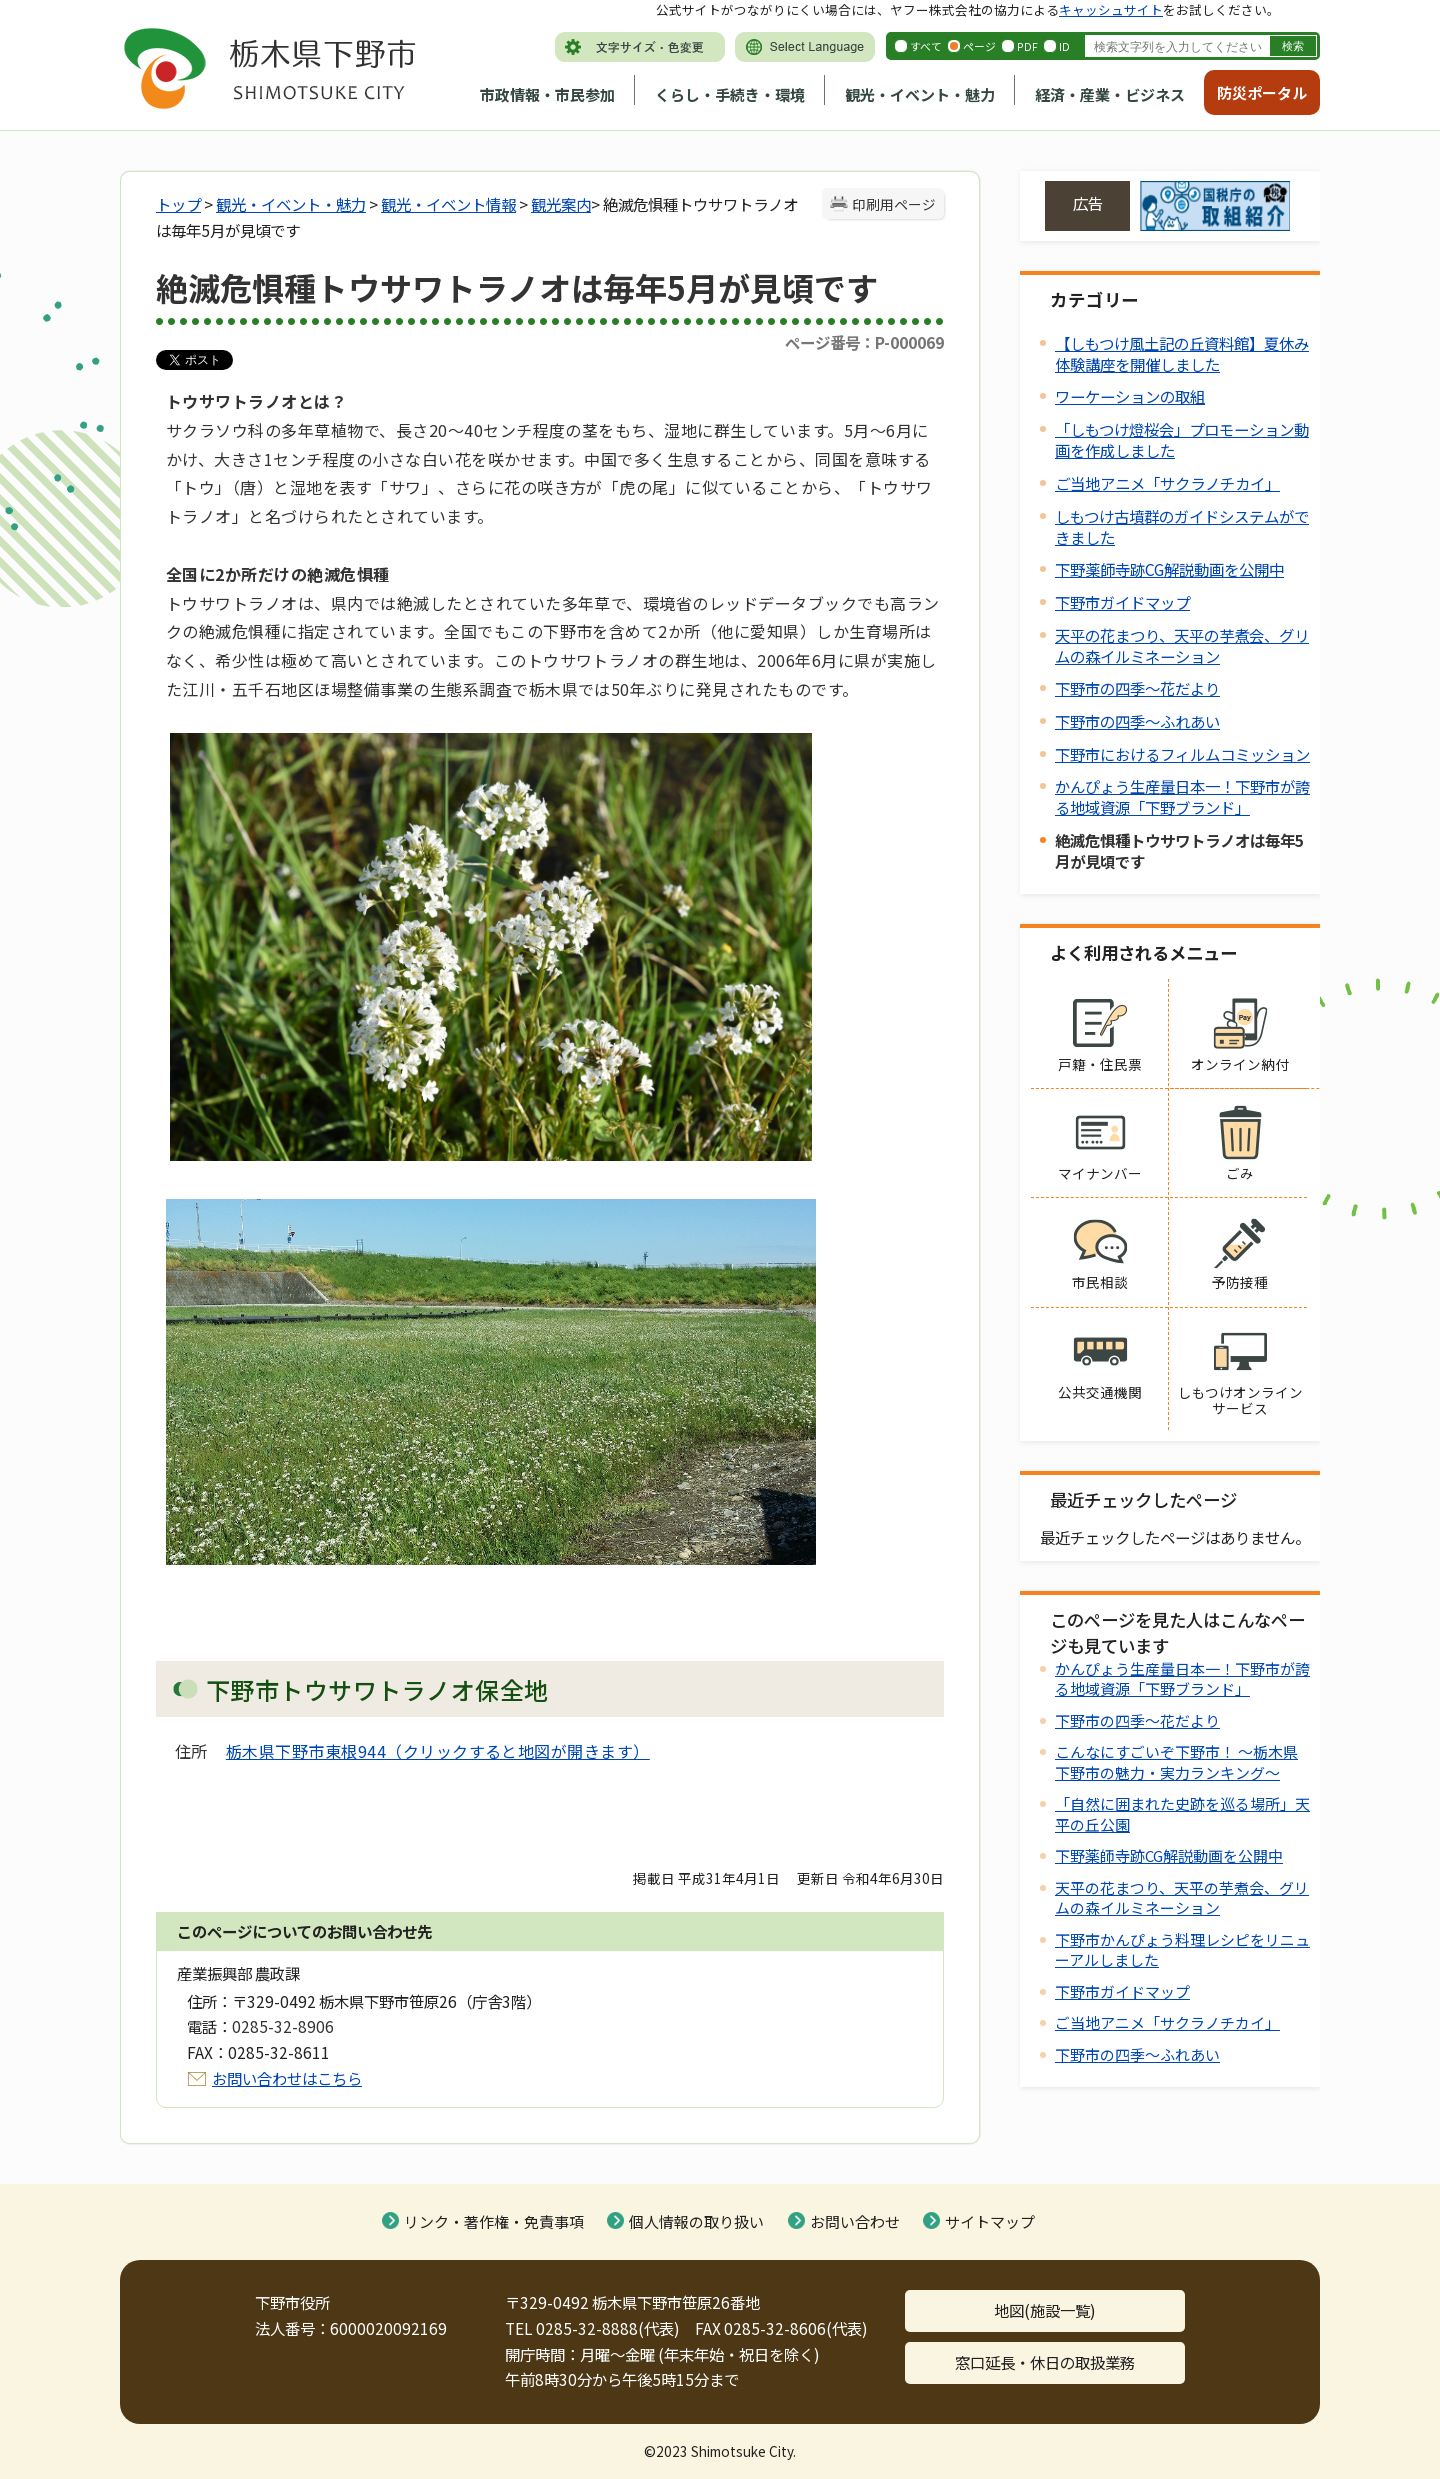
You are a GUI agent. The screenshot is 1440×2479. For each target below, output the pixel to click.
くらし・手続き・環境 (730, 94)
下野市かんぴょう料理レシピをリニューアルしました (1182, 1949)
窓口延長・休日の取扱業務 (1045, 2362)
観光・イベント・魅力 (920, 94)
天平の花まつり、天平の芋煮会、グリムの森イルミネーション (1182, 645)
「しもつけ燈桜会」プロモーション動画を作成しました (1182, 439)
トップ (178, 204)
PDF (1027, 46)
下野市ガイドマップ (1122, 602)
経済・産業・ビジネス (1110, 94)
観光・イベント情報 (448, 204)
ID (1064, 46)
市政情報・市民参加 (547, 94)
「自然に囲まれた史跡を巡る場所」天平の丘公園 (1182, 1813)
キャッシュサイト (1111, 9)
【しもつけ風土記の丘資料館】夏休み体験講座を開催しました (1182, 353)
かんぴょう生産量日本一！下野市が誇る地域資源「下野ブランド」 (1182, 796)
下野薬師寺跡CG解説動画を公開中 (1169, 569)
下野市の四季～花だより (1137, 688)
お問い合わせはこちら (287, 2078)
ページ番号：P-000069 (864, 342)
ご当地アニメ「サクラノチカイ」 (1167, 483)
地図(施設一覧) (1045, 2310)
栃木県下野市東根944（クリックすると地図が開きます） (438, 1751)
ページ (979, 46)
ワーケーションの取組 (1130, 396)
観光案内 (561, 204)
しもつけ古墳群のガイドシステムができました (1182, 526)
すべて (926, 46)
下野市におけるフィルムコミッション (1182, 754)
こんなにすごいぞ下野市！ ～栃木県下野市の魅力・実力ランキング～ (1176, 1761)
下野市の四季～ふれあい (1137, 721)
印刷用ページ (894, 204)
